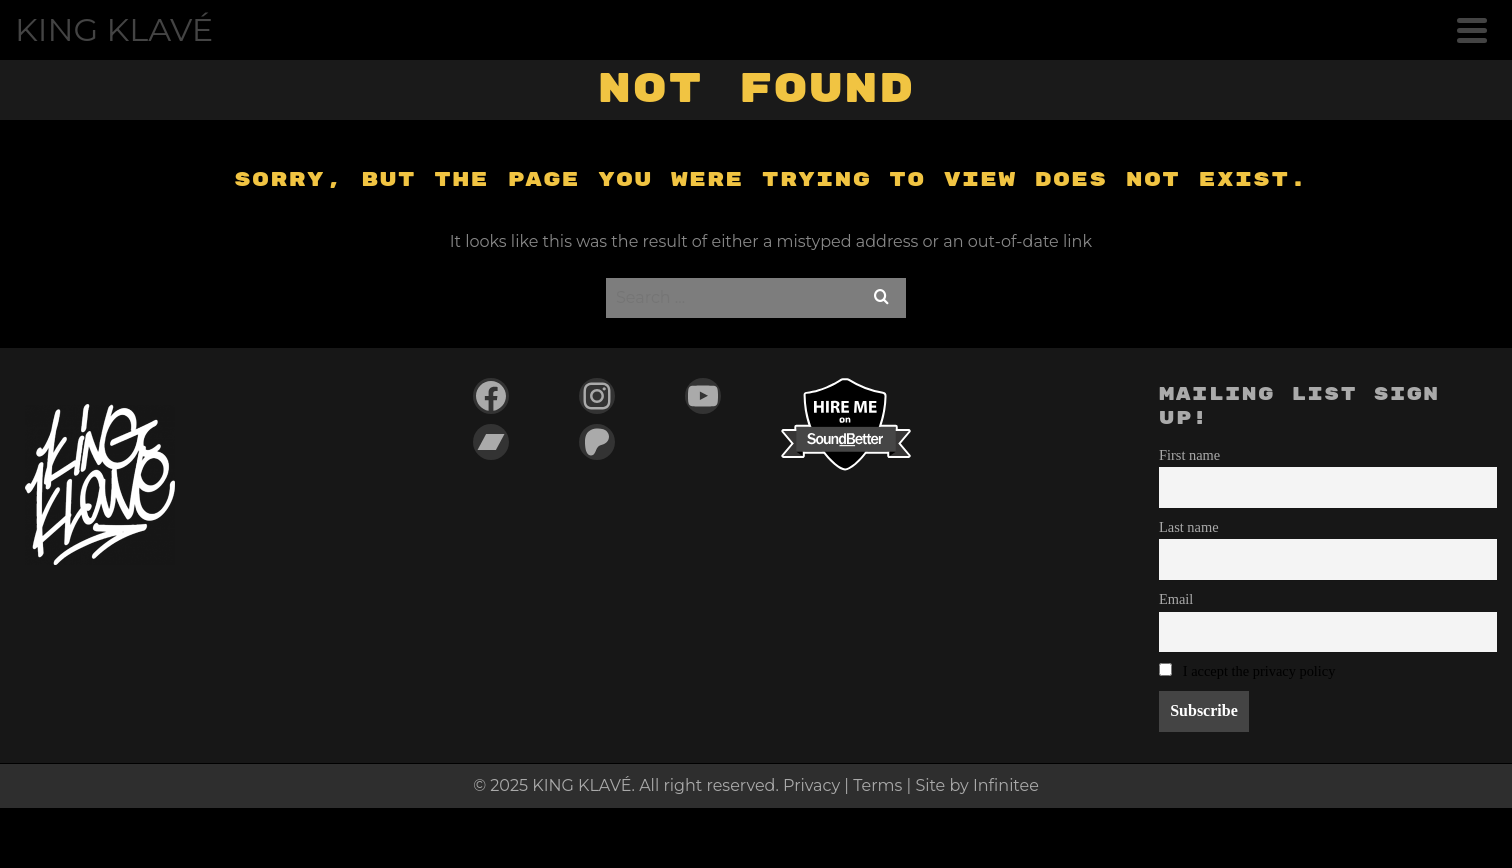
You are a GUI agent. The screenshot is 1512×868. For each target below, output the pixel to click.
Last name (1189, 527)
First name (1189, 455)
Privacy (811, 785)
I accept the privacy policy (1259, 671)
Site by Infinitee (976, 785)
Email (1176, 599)
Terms (877, 785)
